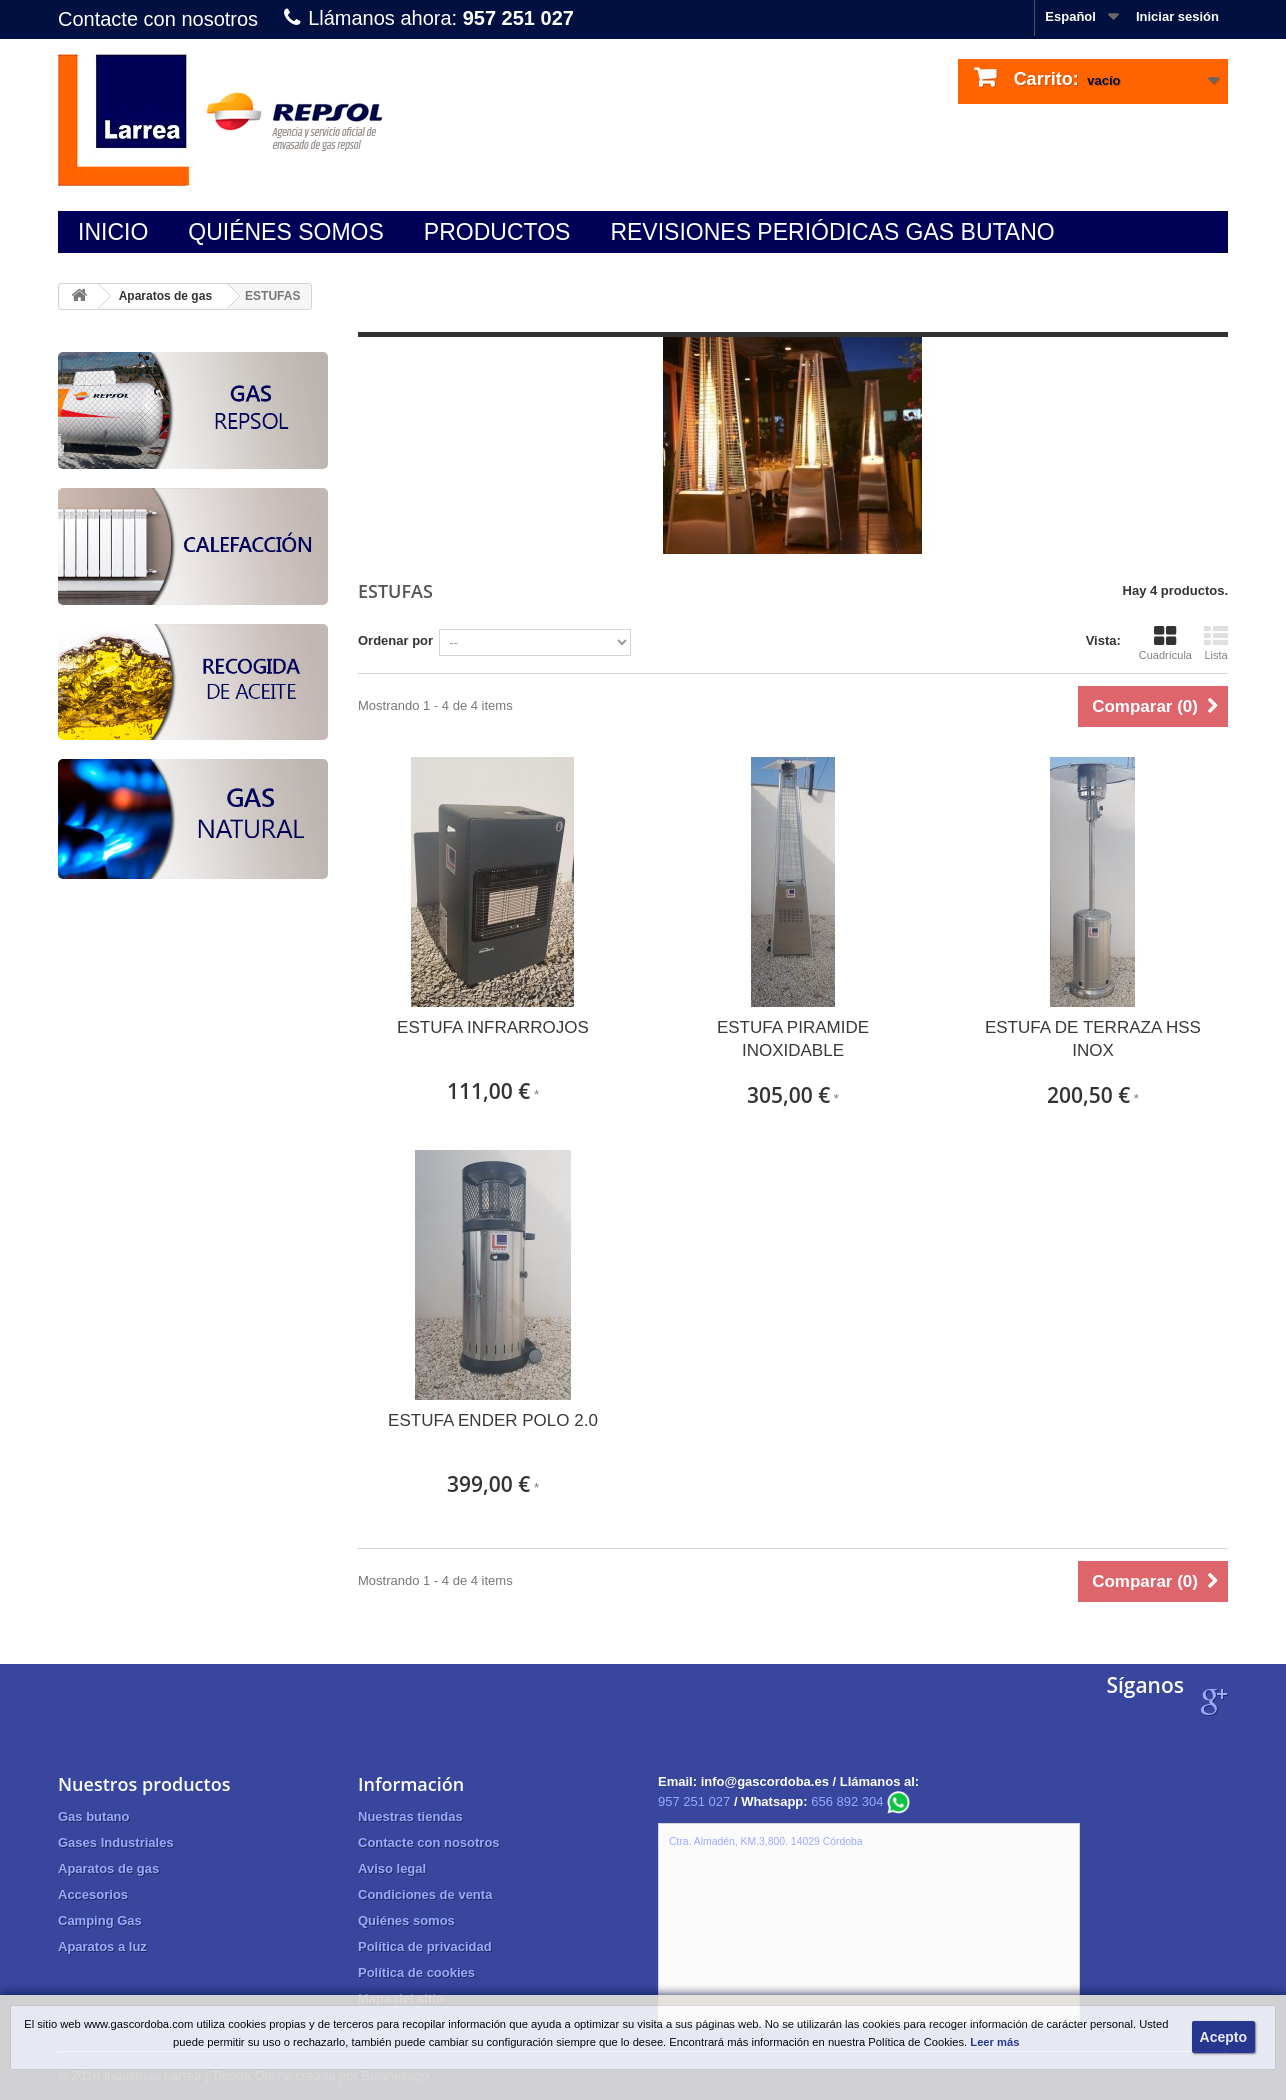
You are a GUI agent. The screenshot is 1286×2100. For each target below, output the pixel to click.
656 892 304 (860, 1801)
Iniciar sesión (1177, 16)
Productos (497, 232)
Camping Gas (100, 1920)
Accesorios (93, 1894)
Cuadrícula (1165, 643)
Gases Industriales (116, 1842)
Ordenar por (395, 640)
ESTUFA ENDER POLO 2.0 (493, 1420)
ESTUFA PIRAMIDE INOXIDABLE (793, 1039)
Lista (1216, 643)
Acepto (1223, 2037)
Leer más (994, 2042)
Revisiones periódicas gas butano (832, 232)
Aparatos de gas (165, 296)
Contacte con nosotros (158, 19)
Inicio (113, 232)
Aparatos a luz (102, 1946)
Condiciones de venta (425, 1894)
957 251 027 (694, 1801)
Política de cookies (416, 1972)
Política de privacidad (425, 1946)
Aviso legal (392, 1868)
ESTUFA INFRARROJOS (493, 1027)
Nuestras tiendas (410, 1816)
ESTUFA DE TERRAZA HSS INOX (1093, 1039)
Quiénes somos (286, 232)
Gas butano (94, 1816)
